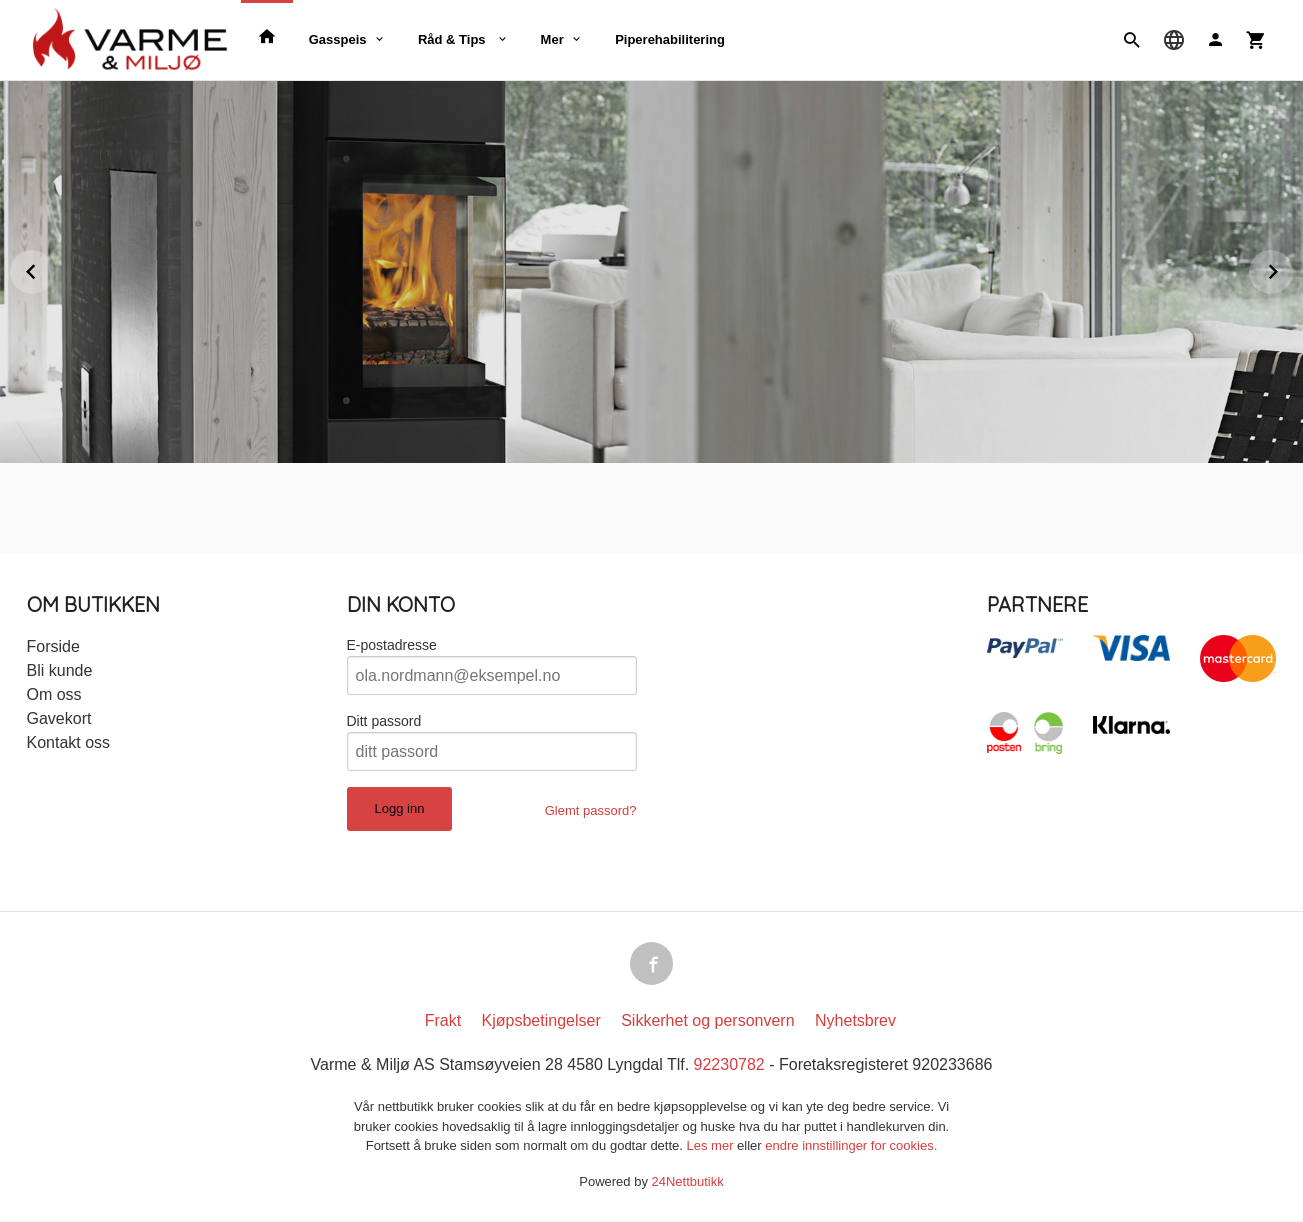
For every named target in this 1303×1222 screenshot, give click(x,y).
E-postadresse (392, 645)
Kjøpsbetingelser (541, 1021)
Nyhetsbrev (855, 1021)
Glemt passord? (591, 810)
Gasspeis (338, 39)
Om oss (54, 694)
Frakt (443, 1021)
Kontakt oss (69, 742)
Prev (53, 268)
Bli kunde (60, 670)
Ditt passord (384, 721)
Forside (53, 646)
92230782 (729, 1065)
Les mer (712, 1146)
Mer (552, 39)
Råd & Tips (453, 39)
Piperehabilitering (670, 39)
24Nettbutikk (688, 1182)
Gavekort (59, 718)
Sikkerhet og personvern (707, 1021)
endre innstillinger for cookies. (851, 1146)
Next (1292, 268)
